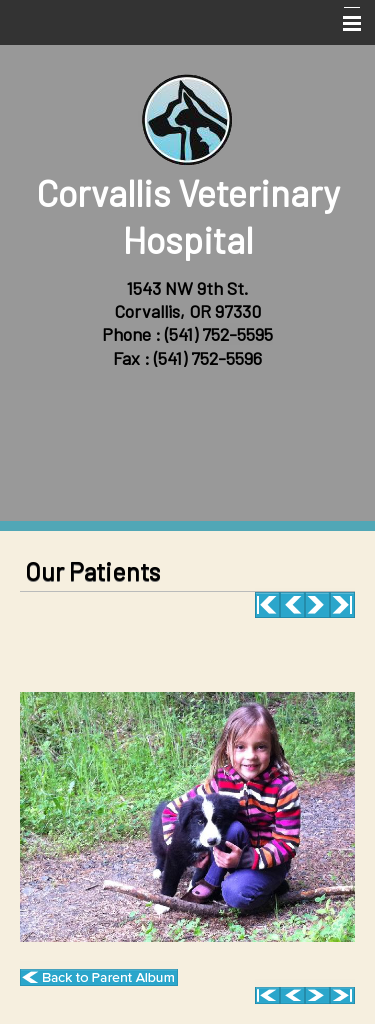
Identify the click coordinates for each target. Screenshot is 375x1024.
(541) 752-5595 (219, 334)
